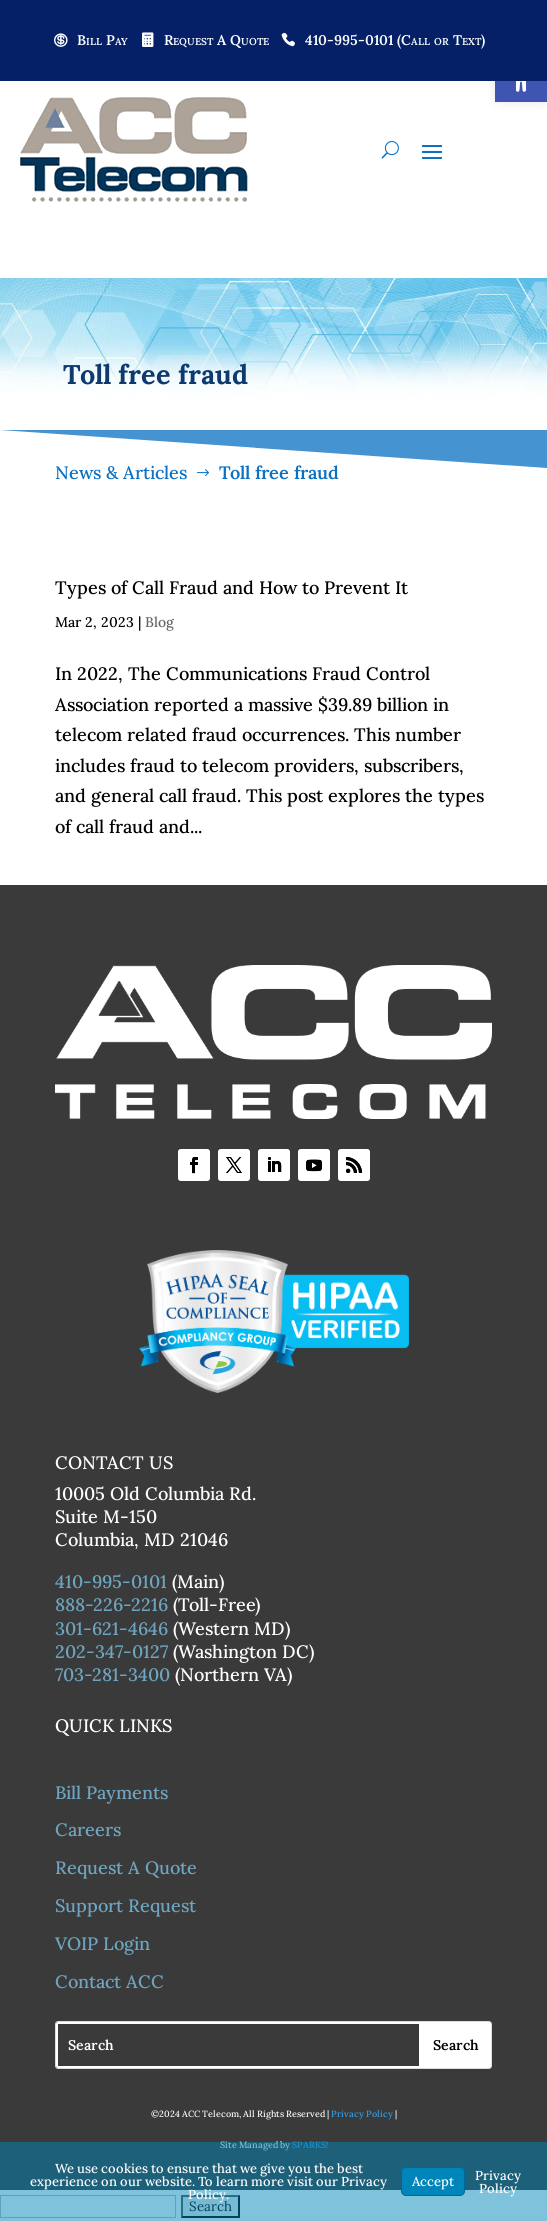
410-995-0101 (111, 1581)
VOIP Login (102, 1943)
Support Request (125, 1905)
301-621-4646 (111, 1628)
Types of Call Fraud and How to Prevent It (231, 587)
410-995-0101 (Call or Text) (395, 41)
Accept (433, 2181)
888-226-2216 (111, 1604)
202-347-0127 (111, 1651)
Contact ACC (109, 1981)
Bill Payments (111, 1792)
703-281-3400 (112, 1674)
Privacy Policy (362, 2113)
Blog (159, 622)
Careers (88, 1829)
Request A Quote (216, 41)
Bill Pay (102, 41)
